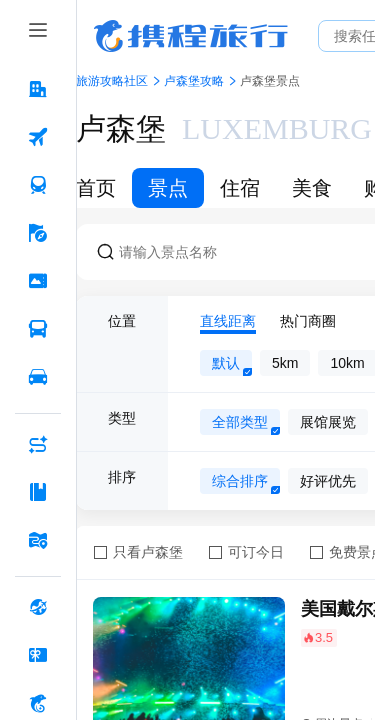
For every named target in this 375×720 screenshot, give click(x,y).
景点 (168, 188)
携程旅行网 (191, 36)
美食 (312, 188)
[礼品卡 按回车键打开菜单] (38, 655)
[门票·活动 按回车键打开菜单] (38, 281)
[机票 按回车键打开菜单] (38, 137)
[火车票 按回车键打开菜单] (38, 185)
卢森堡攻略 (194, 81)
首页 (96, 188)
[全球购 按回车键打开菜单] (38, 607)
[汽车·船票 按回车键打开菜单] (38, 329)
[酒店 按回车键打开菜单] (38, 89)
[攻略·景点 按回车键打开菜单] (38, 492)
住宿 (240, 188)
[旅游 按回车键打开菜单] (38, 233)
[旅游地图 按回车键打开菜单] (38, 540)
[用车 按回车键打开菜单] (38, 377)
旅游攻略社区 (112, 81)
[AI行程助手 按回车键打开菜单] (38, 444)
